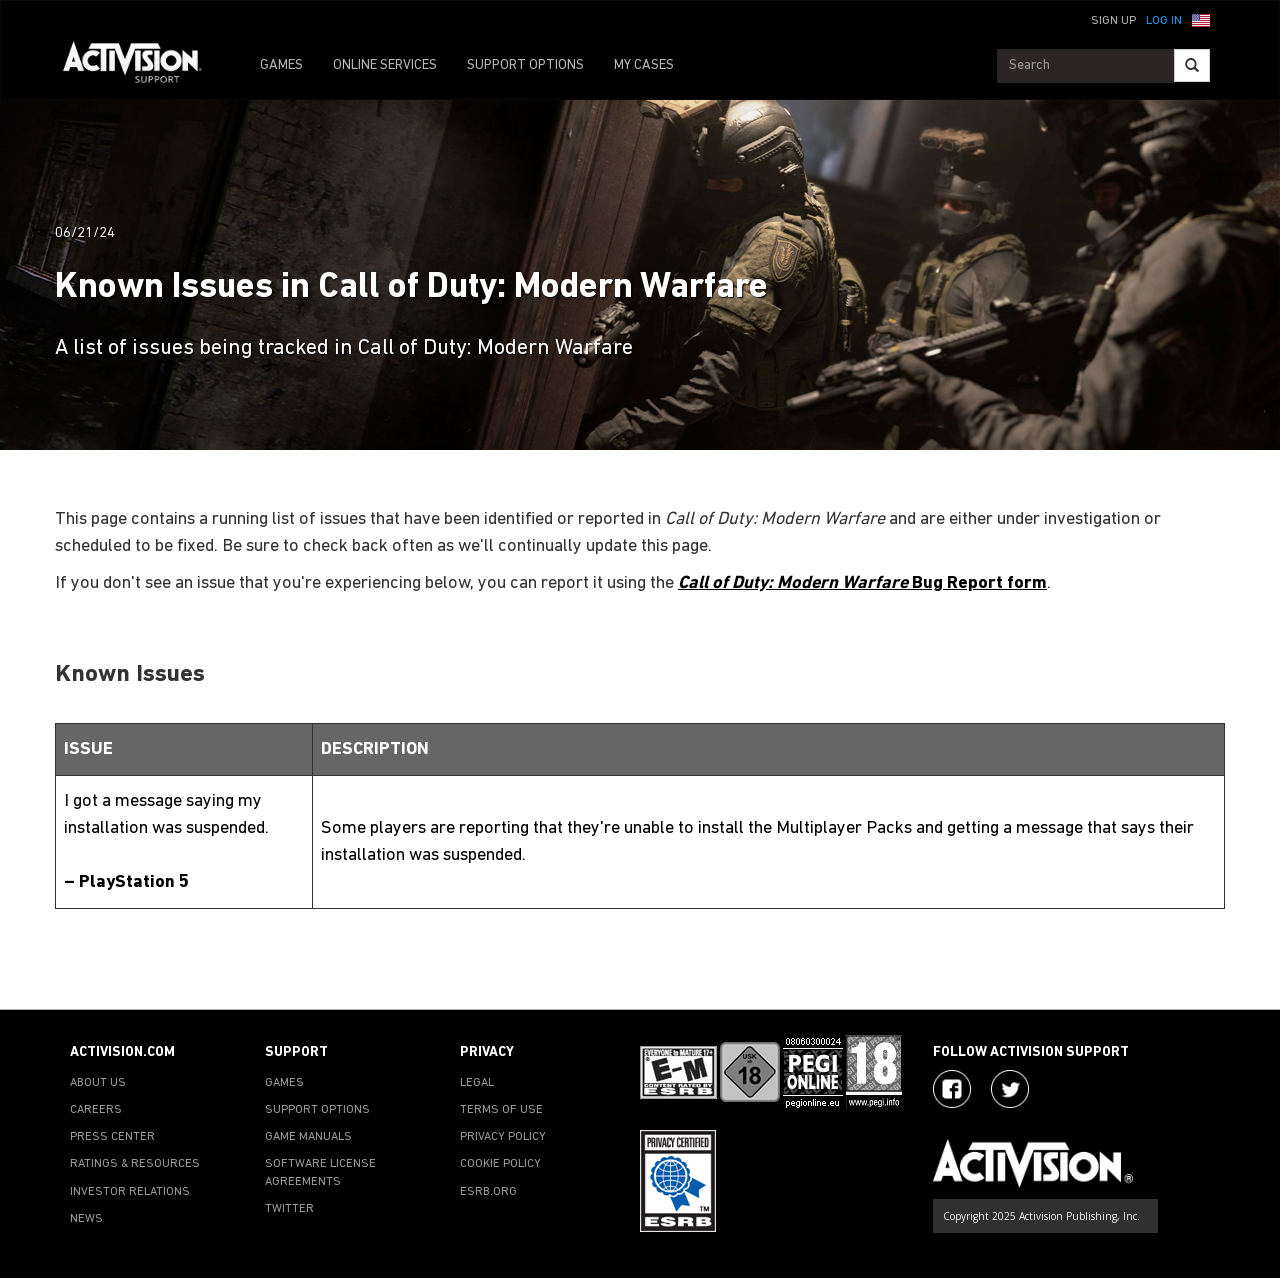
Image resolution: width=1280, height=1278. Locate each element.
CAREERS (96, 1110)
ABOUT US (98, 1083)
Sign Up (1113, 21)
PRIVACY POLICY (503, 1137)
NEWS (86, 1219)
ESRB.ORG (488, 1192)
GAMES (281, 65)
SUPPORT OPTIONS (525, 65)
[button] (1201, 19)
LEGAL (477, 1083)
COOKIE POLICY (500, 1164)
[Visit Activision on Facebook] (952, 1089)
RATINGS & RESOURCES (135, 1164)
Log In (1164, 21)
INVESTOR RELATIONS (130, 1192)
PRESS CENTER (112, 1137)
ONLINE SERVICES (385, 65)
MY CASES (644, 65)
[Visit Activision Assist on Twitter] (1010, 1089)
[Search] (1192, 65)
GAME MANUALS (308, 1137)
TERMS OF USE (501, 1110)
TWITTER (289, 1209)
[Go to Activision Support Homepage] (142, 66)
